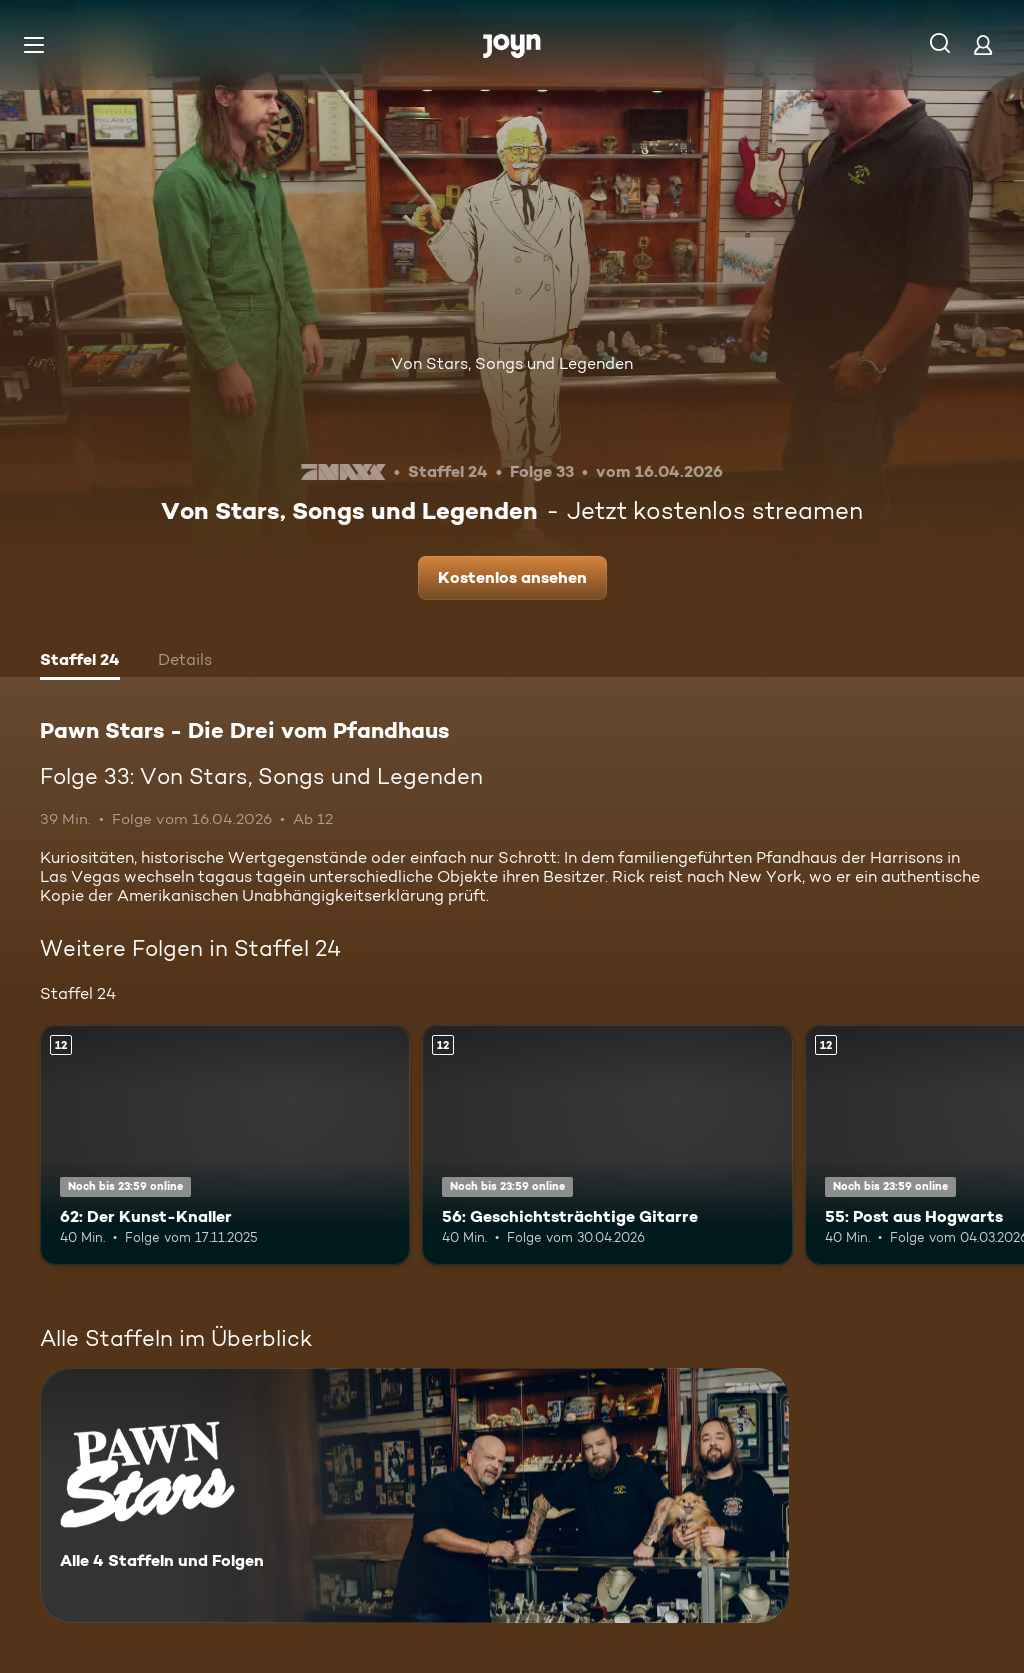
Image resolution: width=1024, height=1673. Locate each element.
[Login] (983, 44)
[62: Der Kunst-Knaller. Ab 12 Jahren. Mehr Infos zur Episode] (225, 1145)
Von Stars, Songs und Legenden (512, 363)
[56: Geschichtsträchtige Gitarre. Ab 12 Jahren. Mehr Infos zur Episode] (607, 1145)
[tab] (80, 662)
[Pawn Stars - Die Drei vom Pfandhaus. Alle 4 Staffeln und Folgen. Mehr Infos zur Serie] (414, 1495)
